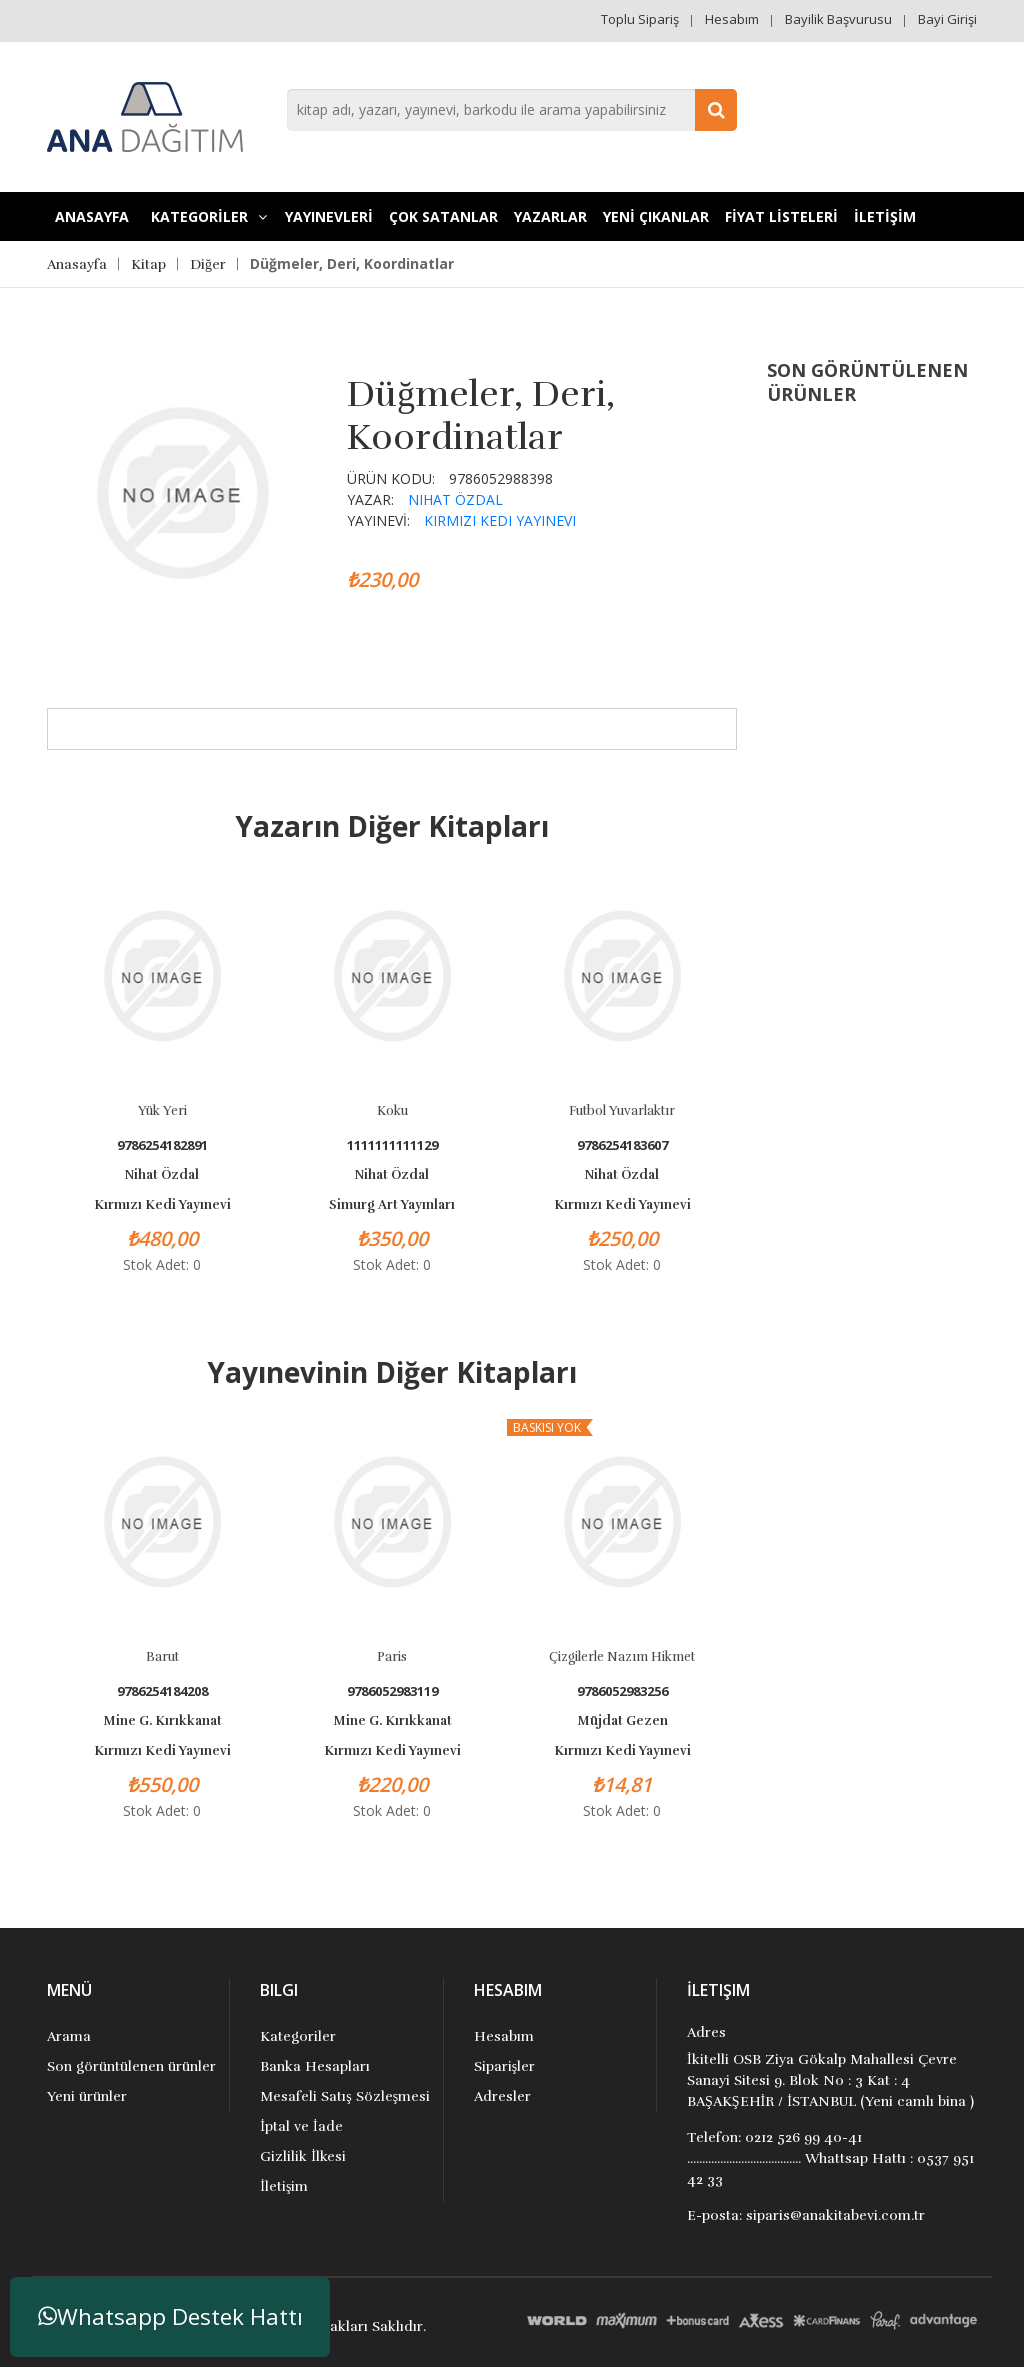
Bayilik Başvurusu (838, 19)
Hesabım (732, 19)
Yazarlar (550, 216)
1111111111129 (392, 1145)
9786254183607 (622, 1145)
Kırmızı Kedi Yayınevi (500, 520)
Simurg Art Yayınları (392, 1205)
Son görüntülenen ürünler (131, 2066)
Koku (392, 1111)
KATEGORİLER (209, 216)
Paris (392, 1657)
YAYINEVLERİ (329, 216)
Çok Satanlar (443, 216)
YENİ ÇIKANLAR (656, 216)
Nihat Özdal (455, 499)
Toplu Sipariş (640, 19)
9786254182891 (162, 1145)
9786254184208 (162, 1691)
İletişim (284, 2186)
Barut (162, 1657)
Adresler (502, 2096)
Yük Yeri (162, 1111)
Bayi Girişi (947, 19)
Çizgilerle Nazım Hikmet (622, 1657)
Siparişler (504, 2066)
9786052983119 (392, 1691)
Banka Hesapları (315, 2066)
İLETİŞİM (885, 216)
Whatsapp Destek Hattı (170, 2316)
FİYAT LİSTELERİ (781, 216)
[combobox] (512, 110)
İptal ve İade (301, 2126)
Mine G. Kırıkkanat (162, 1721)
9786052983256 (622, 1691)
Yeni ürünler (87, 2096)
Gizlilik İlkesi (303, 2156)
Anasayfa (92, 216)
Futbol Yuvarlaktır (622, 1111)
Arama (69, 2036)
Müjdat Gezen (622, 1721)
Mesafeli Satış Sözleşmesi (345, 2096)
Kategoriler (298, 2036)
